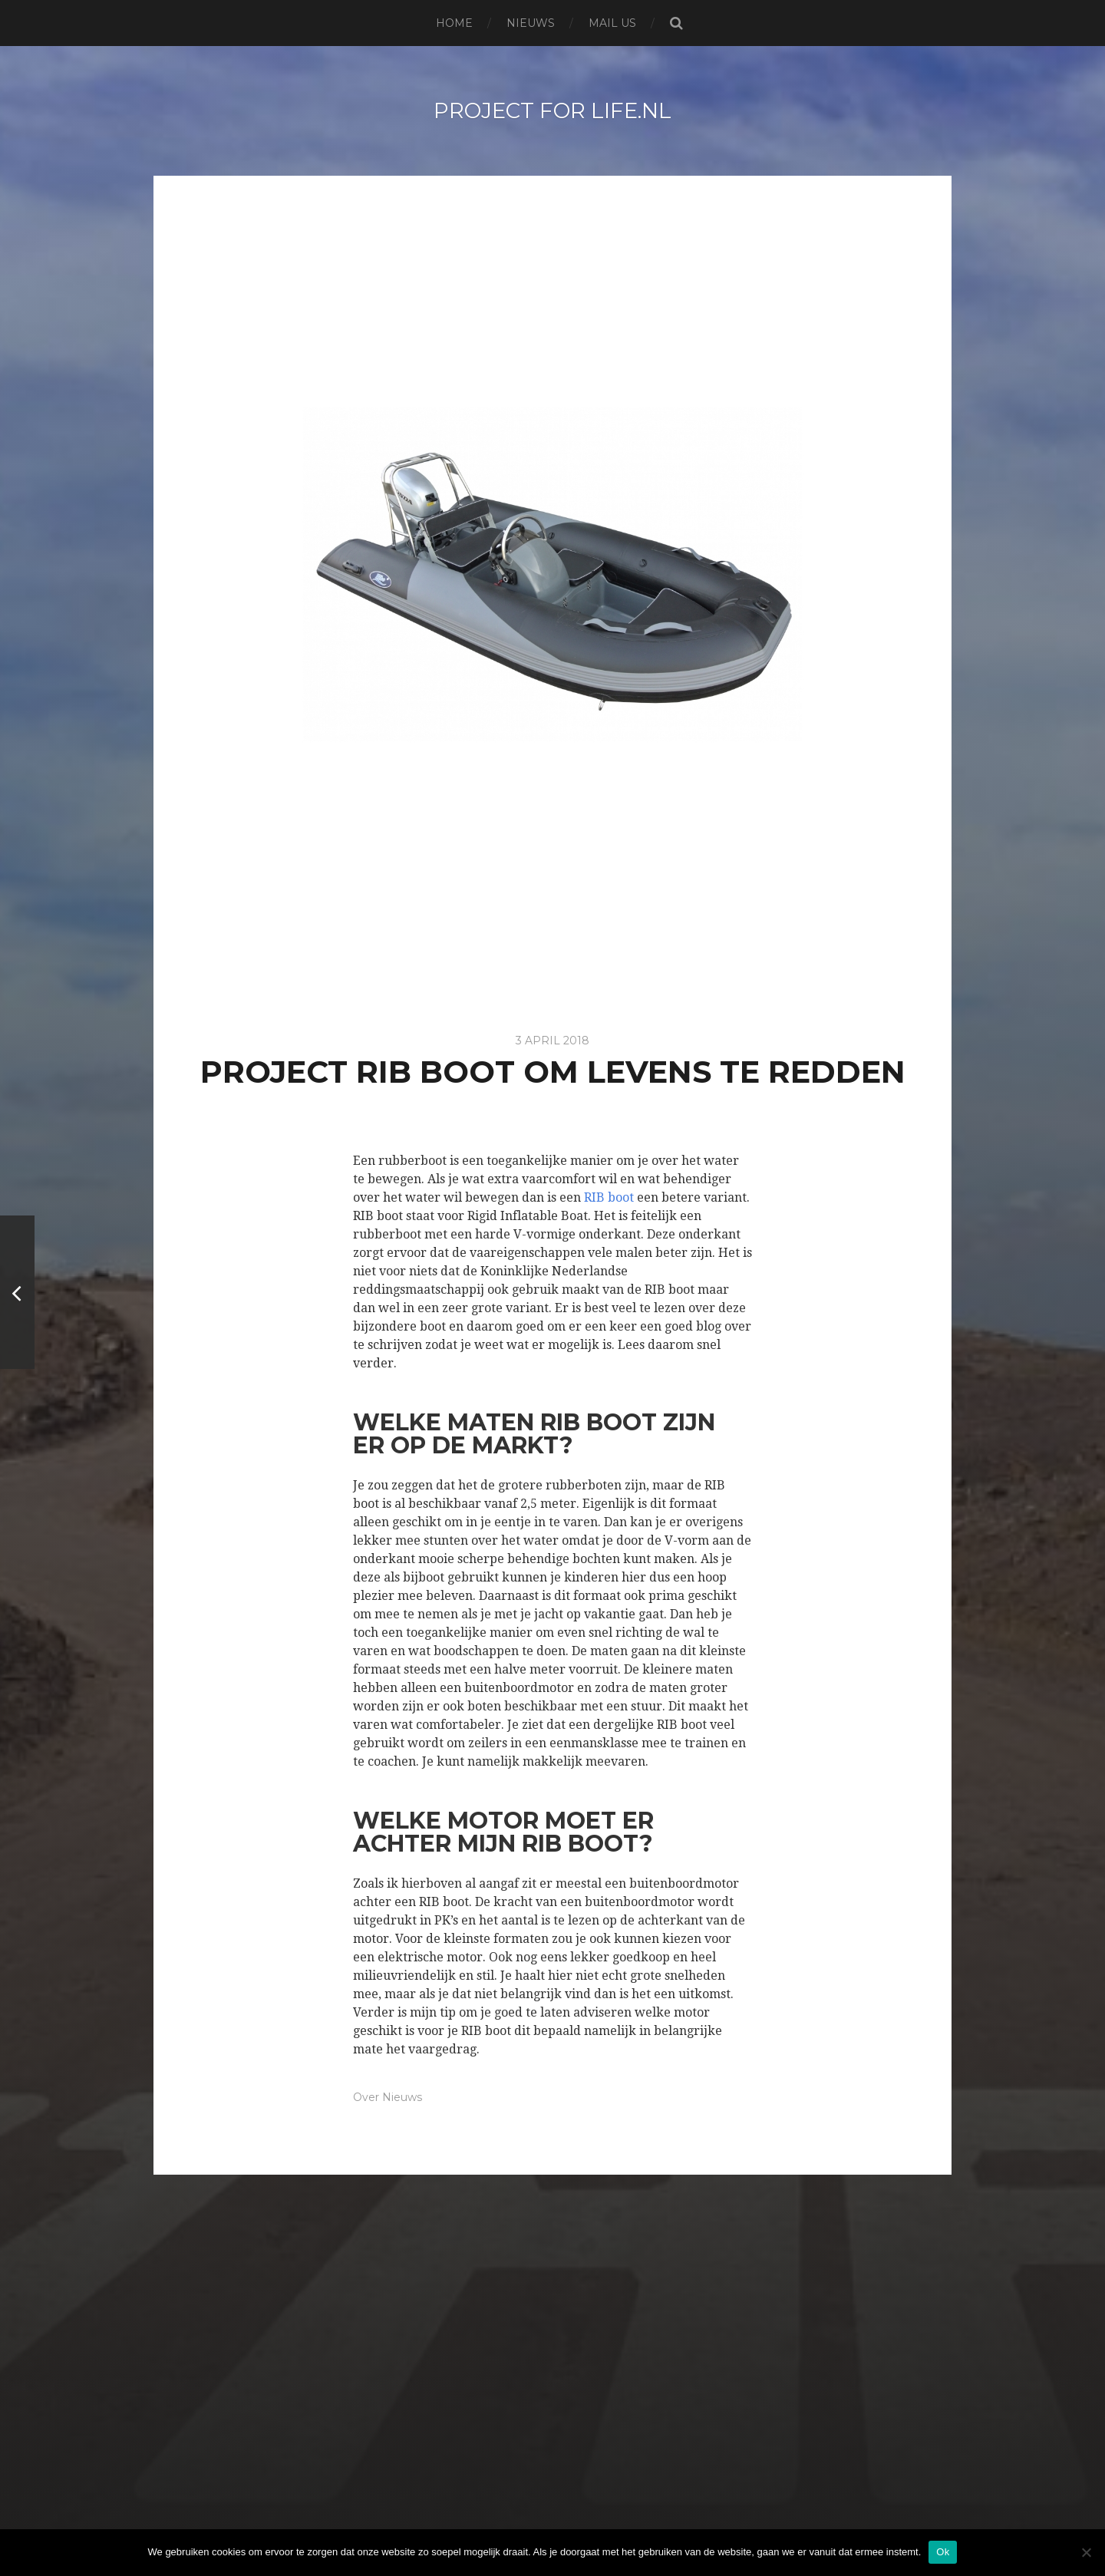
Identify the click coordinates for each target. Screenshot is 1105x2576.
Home (454, 23)
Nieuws (530, 23)
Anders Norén (589, 2524)
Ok (942, 2552)
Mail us (612, 23)
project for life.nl (552, 110)
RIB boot (609, 1196)
